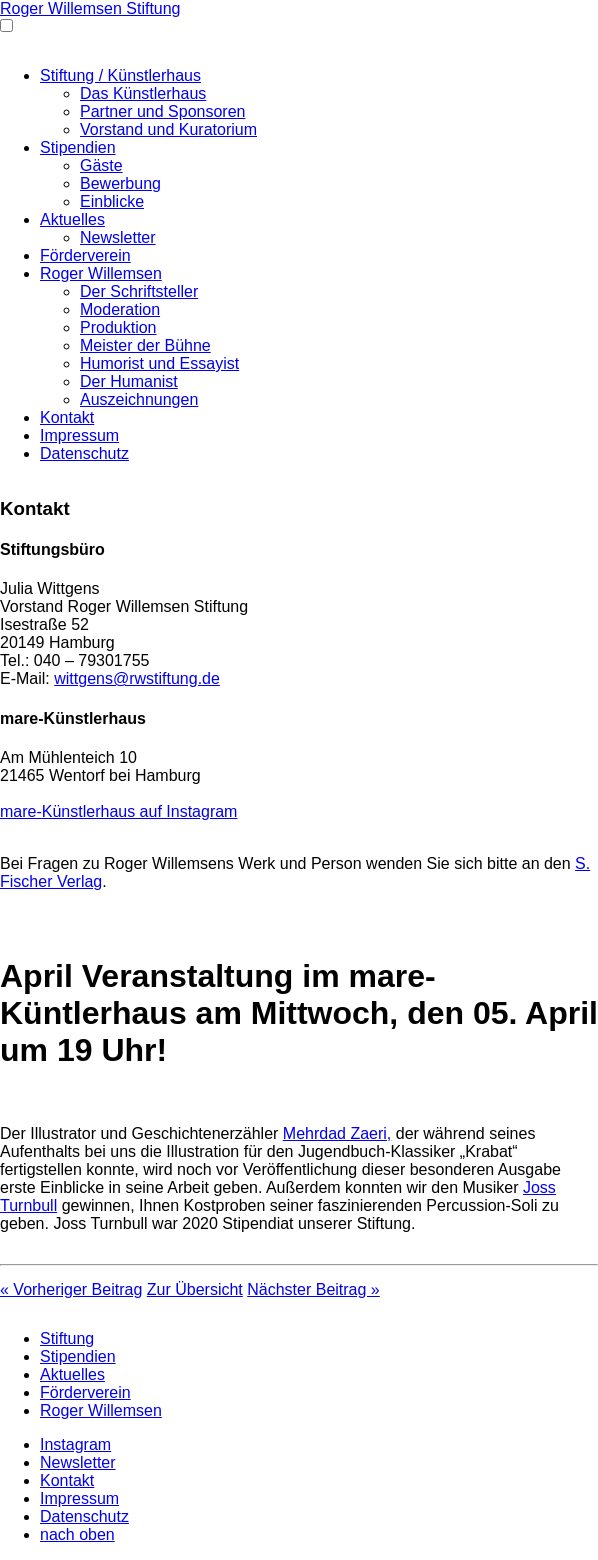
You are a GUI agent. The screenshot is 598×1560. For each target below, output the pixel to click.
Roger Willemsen (101, 273)
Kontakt (67, 417)
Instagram (75, 1444)
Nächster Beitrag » (313, 1289)
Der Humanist (129, 381)
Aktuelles (72, 219)
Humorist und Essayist (159, 363)
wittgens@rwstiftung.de (137, 678)
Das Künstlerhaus (143, 93)
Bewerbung (120, 183)
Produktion (118, 327)
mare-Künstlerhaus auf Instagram (118, 811)
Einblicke (112, 201)
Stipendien (78, 147)
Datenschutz (84, 453)
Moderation (120, 309)
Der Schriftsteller (139, 291)
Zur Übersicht (195, 1289)
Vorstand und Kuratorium (168, 129)
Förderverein (85, 255)
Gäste (101, 165)
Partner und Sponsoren (162, 111)
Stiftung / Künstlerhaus (120, 75)
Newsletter (118, 237)
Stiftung (67, 1338)
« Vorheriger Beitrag (71, 1289)
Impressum (79, 435)
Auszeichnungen (139, 399)
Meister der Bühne (145, 345)
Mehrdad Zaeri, (337, 1133)
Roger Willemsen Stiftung (90, 8)
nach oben (77, 1534)
